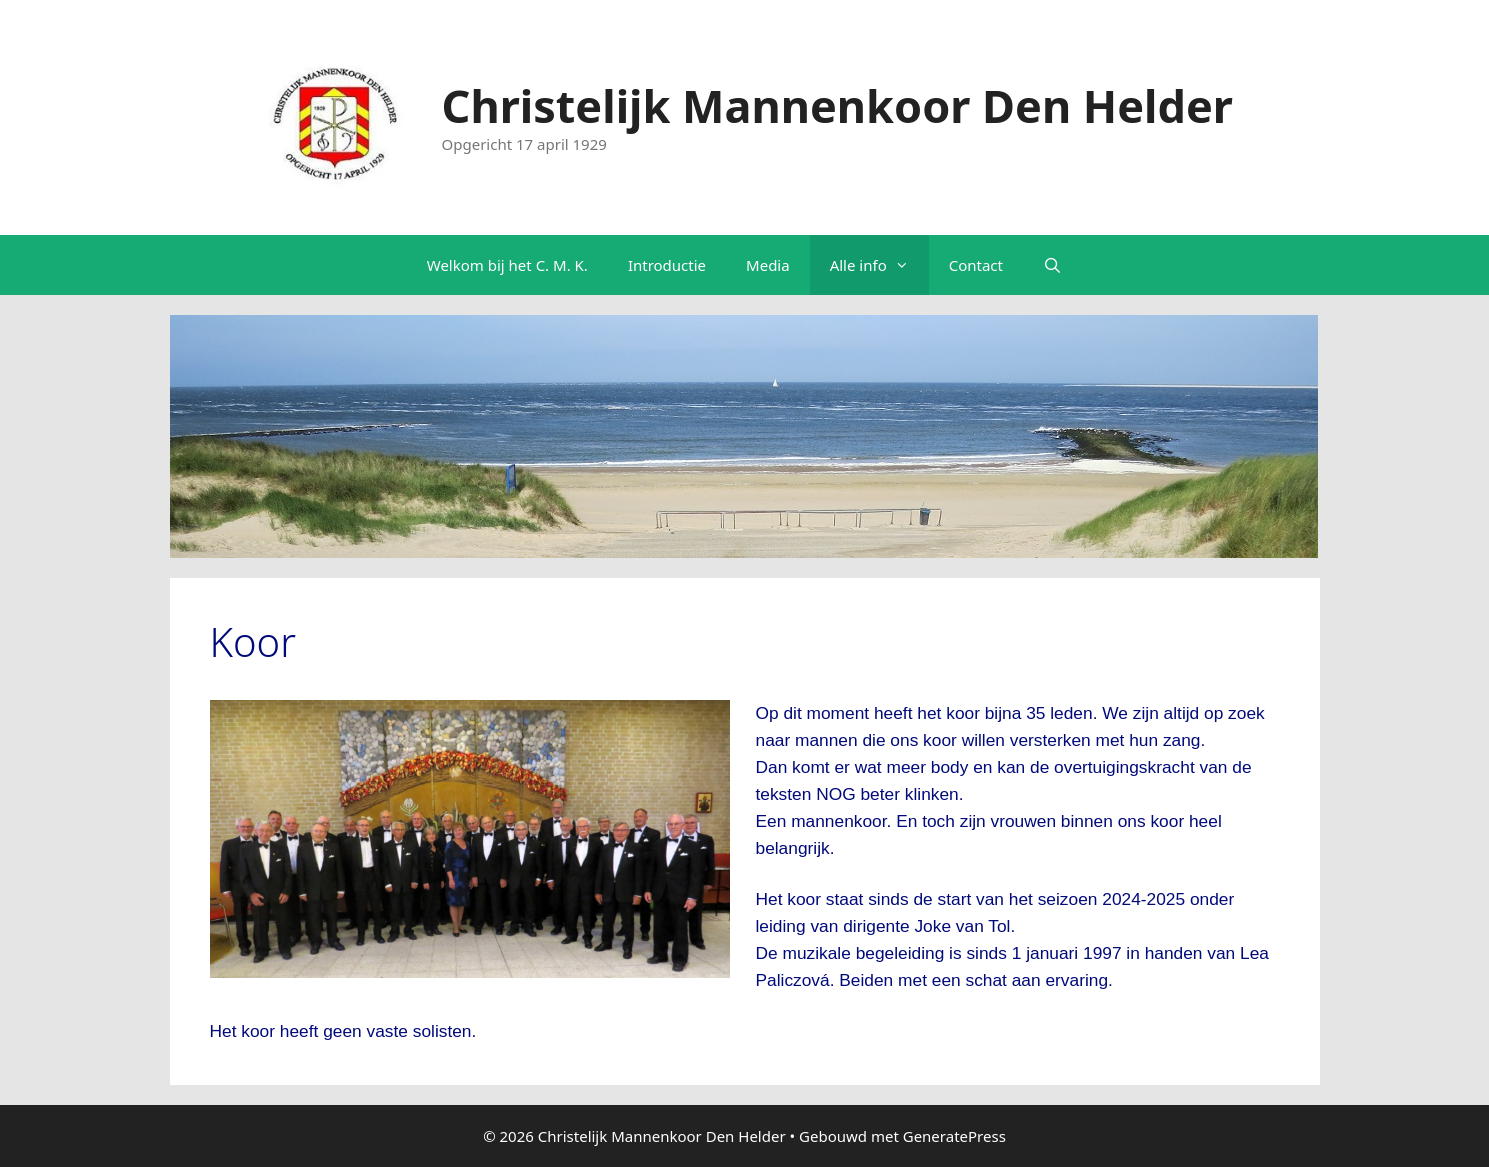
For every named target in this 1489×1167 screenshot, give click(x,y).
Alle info (879, 265)
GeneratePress (954, 1136)
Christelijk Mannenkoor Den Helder (837, 105)
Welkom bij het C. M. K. (507, 265)
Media (768, 265)
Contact (976, 265)
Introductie (667, 265)
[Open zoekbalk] (1052, 265)
